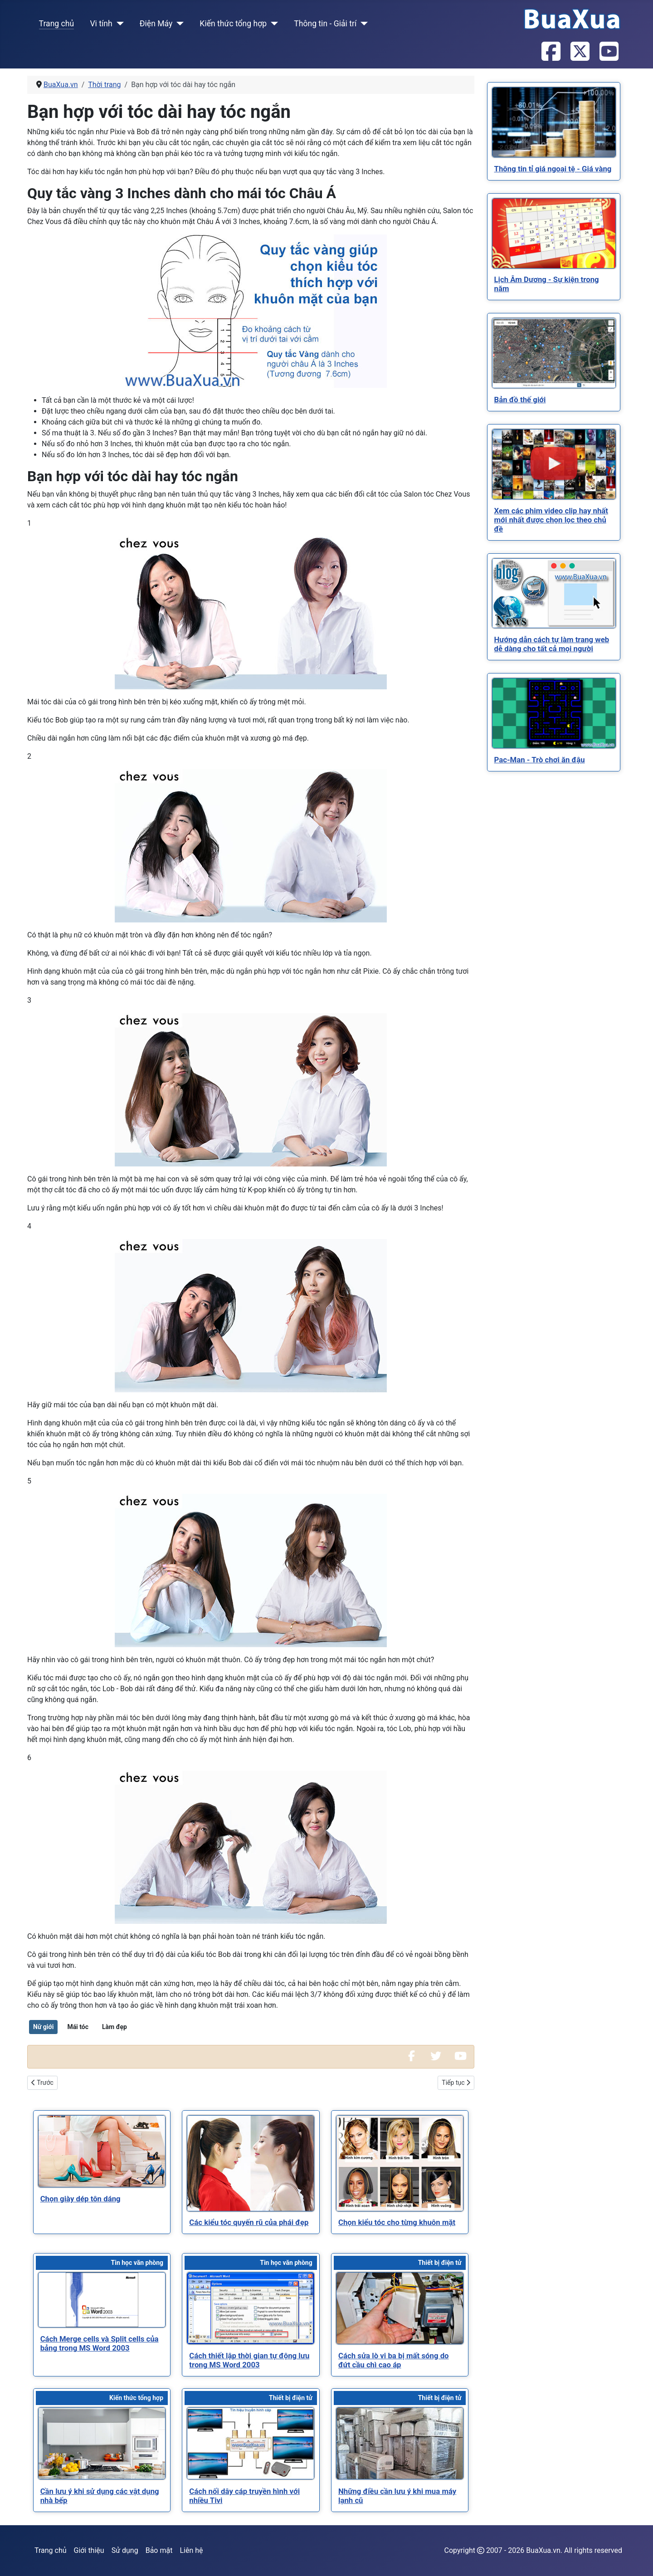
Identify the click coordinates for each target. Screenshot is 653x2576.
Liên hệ (191, 2550)
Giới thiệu (89, 2550)
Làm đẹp (114, 2026)
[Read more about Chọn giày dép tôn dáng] (102, 2151)
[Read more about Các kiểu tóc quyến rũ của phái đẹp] (250, 2163)
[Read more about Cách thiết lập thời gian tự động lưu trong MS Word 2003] (250, 2308)
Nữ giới (43, 2026)
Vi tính (101, 23)
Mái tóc (77, 2026)
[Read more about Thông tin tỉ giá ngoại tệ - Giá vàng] (553, 122)
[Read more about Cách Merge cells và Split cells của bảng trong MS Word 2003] (102, 2300)
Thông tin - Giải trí (325, 23)
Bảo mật (159, 2550)
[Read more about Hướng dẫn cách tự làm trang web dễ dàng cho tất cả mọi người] (553, 593)
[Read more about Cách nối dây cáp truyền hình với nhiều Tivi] (250, 2443)
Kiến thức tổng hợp (233, 23)
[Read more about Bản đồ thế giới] (553, 353)
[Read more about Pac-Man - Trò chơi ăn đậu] (553, 713)
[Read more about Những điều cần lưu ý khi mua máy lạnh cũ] (399, 2443)
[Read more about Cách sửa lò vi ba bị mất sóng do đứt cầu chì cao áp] (399, 2308)
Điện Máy (156, 23)
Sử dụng (125, 2550)
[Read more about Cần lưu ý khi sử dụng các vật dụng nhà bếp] (102, 2443)
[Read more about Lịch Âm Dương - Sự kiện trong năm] (553, 233)
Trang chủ (56, 23)
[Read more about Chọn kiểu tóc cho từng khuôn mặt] (399, 2163)
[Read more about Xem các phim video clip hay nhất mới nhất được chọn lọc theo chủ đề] (553, 464)
